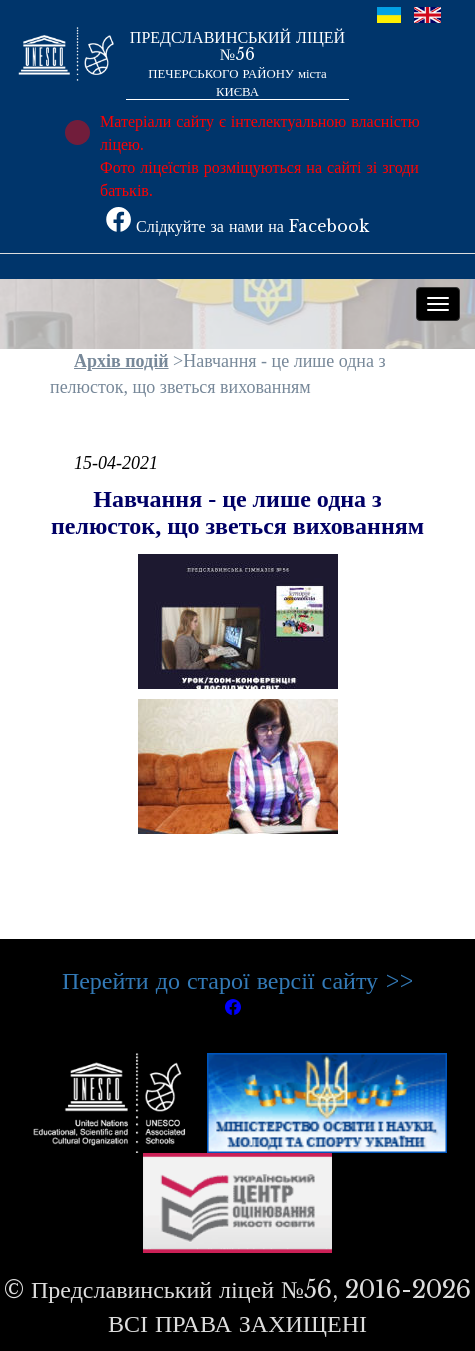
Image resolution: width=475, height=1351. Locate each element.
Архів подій (121, 361)
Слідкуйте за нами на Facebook (237, 226)
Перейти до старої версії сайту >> (237, 980)
